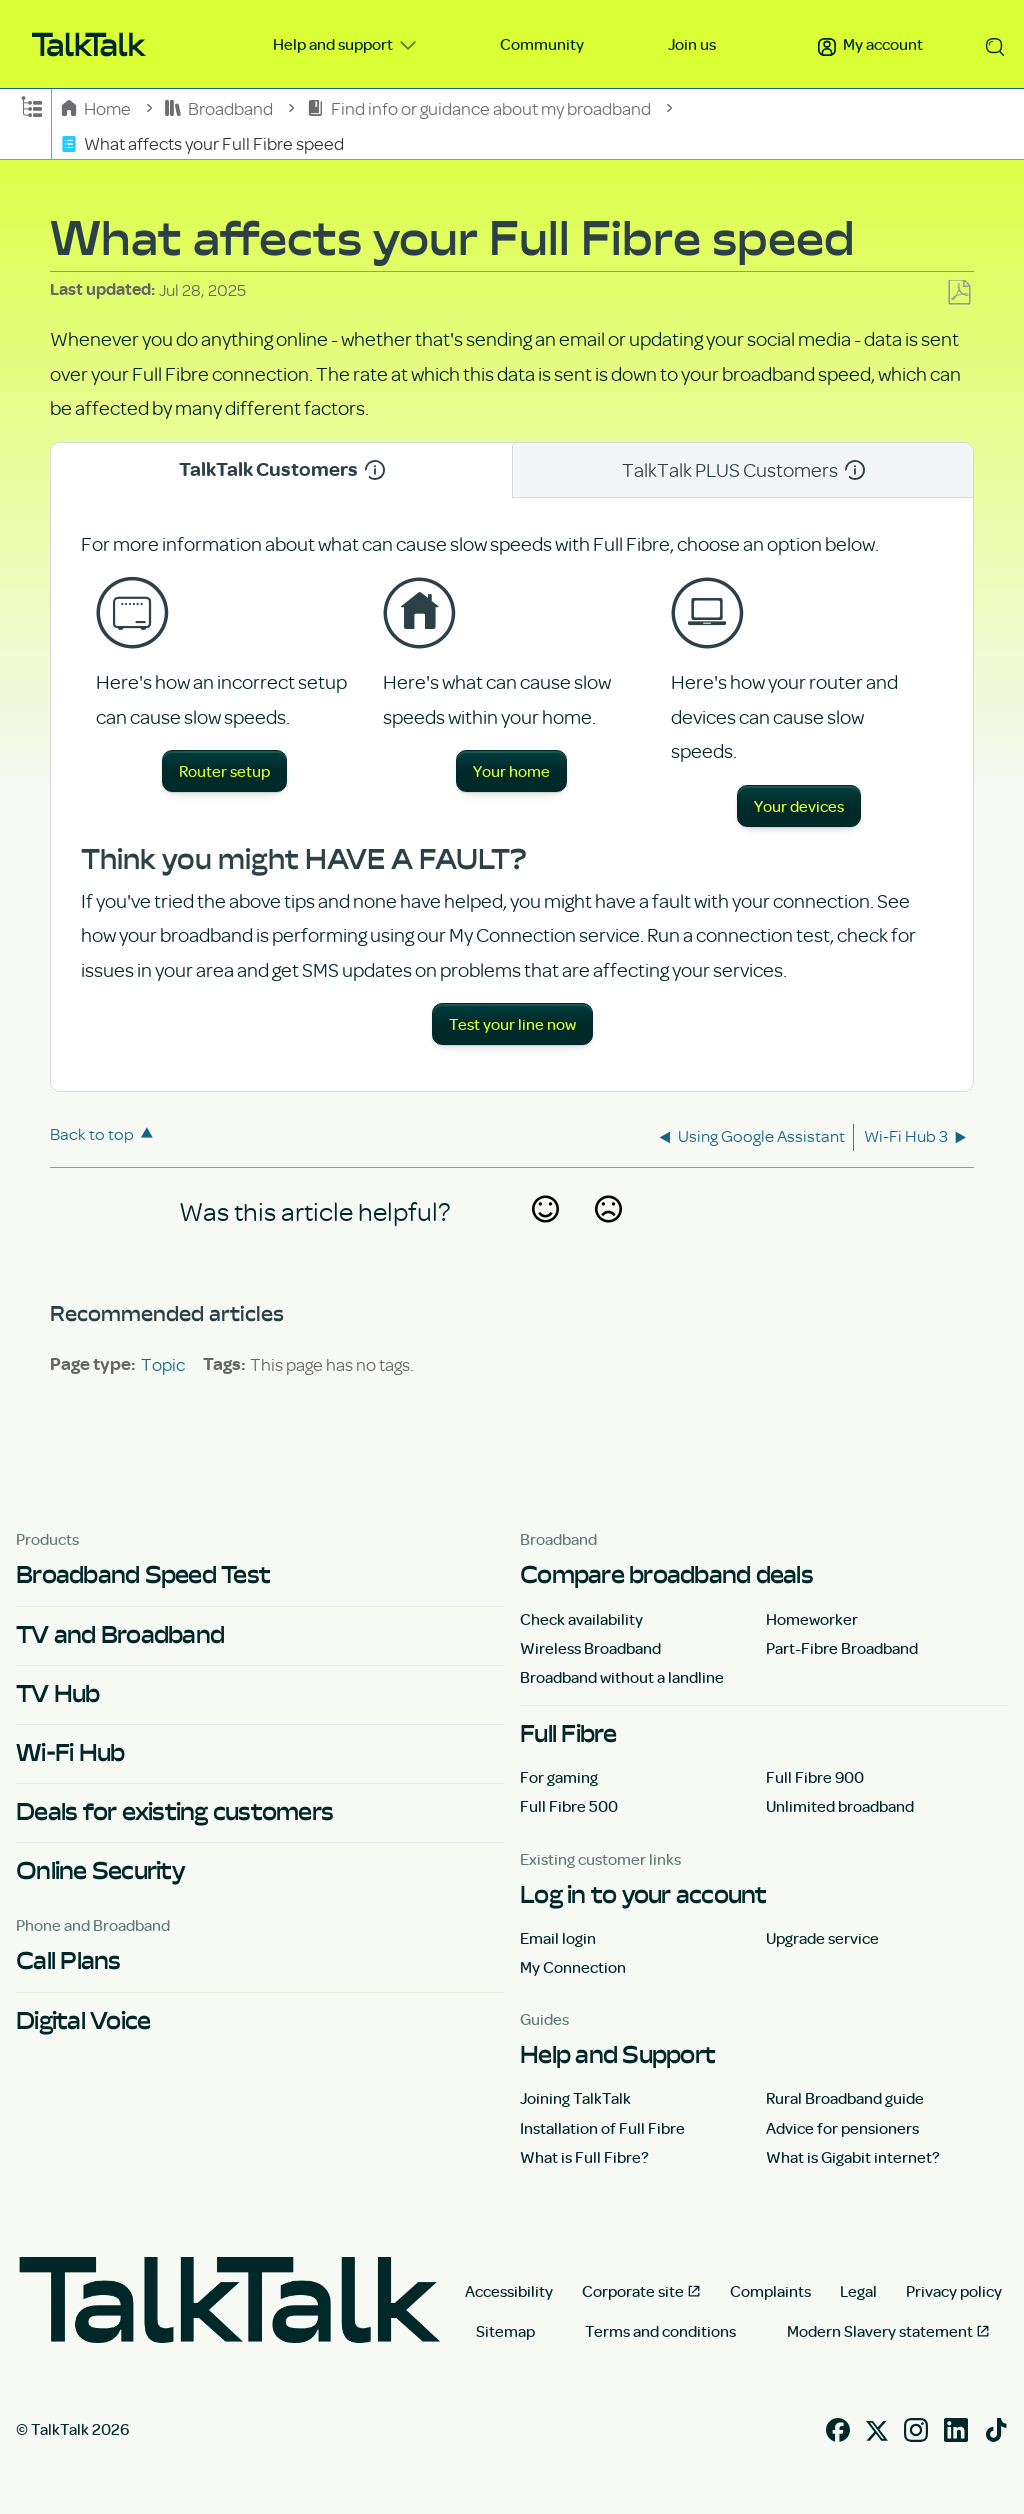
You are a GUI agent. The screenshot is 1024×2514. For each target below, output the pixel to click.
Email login (558, 1938)
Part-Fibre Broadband (842, 1648)
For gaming (559, 1777)
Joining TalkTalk (575, 2098)
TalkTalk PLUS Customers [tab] (743, 469)
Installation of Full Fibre (602, 2128)
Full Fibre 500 (569, 1806)
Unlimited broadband (840, 1806)
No (608, 1235)
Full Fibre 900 (815, 1777)
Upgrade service (822, 1938)
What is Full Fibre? (584, 2157)
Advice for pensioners (842, 2128)
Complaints (770, 2291)
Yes (545, 1235)
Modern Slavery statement (880, 2331)
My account (870, 44)
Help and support (334, 44)
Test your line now (512, 1024)
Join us (692, 44)
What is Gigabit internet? (853, 2157)
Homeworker (812, 1619)
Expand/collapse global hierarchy (32, 105)
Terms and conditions (660, 2331)
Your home (511, 771)
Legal (858, 2291)
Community (542, 44)
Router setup (224, 771)
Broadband (220, 107)
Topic (163, 1364)
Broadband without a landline (622, 1677)
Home (97, 107)
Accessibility (509, 2291)
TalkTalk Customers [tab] (282, 469)
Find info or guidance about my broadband (480, 107)
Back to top (92, 1133)
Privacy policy (954, 2291)
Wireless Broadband (590, 1648)
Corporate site (633, 2291)
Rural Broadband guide (845, 2098)
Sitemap (505, 2331)
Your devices (799, 806)
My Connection (573, 1967)
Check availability (581, 1619)
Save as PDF (959, 293)
